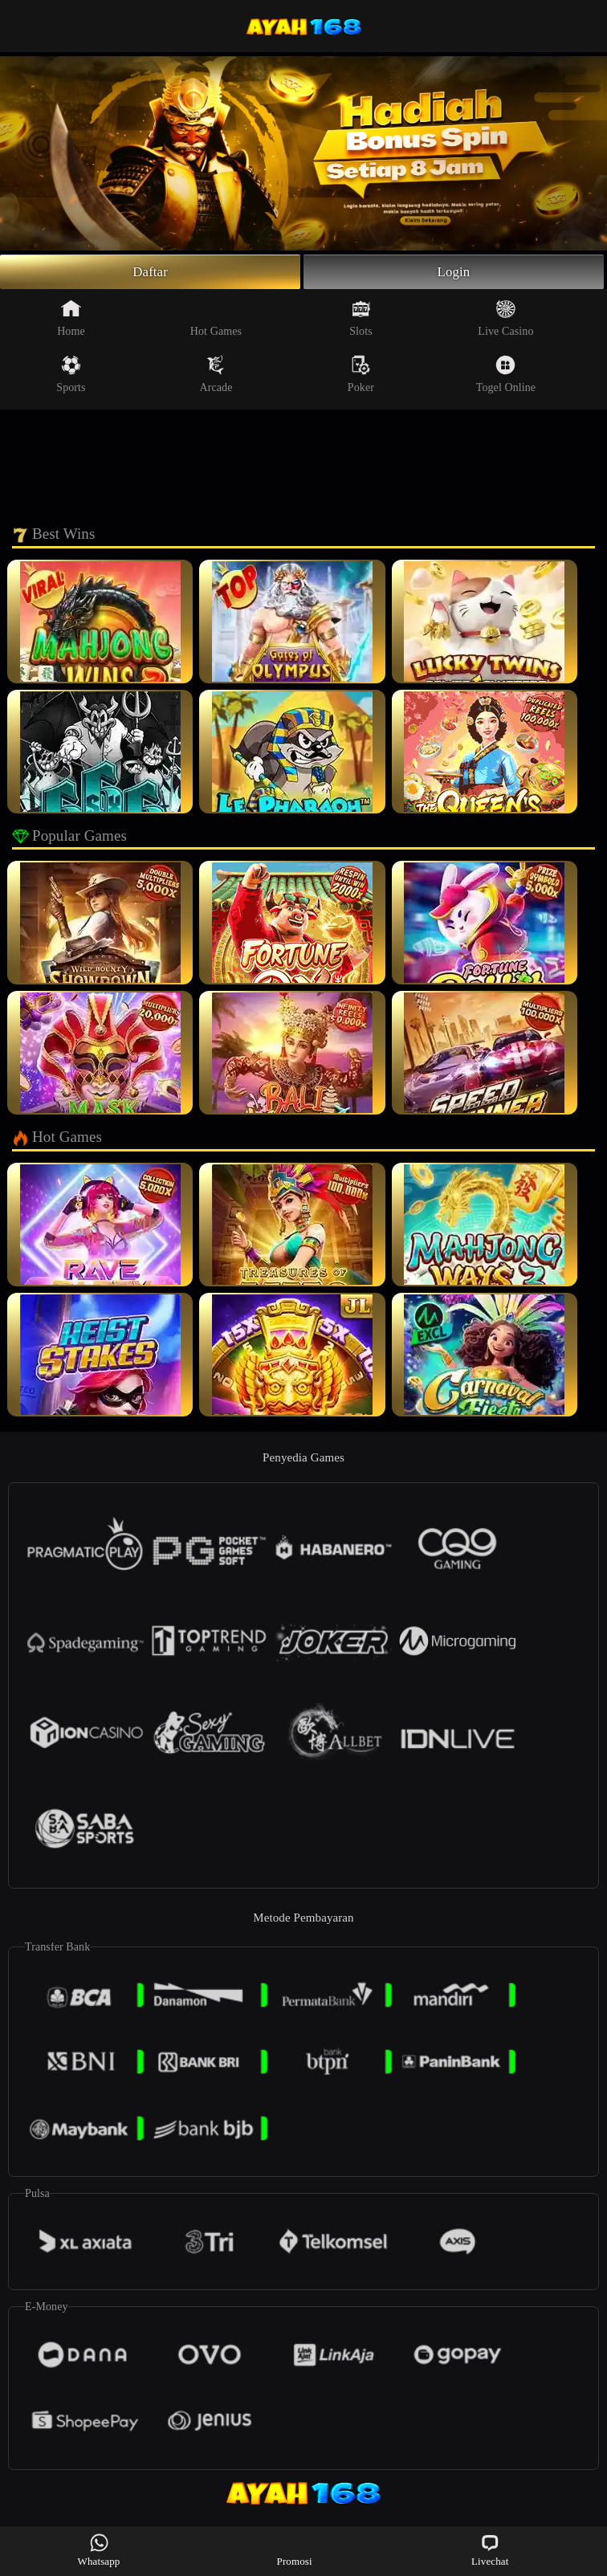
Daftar (150, 273)
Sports (70, 376)
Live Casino (505, 320)
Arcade (215, 376)
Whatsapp (99, 2550)
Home (71, 320)
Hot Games (216, 320)
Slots (361, 320)
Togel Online (506, 376)
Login (453, 273)
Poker (361, 376)
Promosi (294, 2550)
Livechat (489, 2550)
